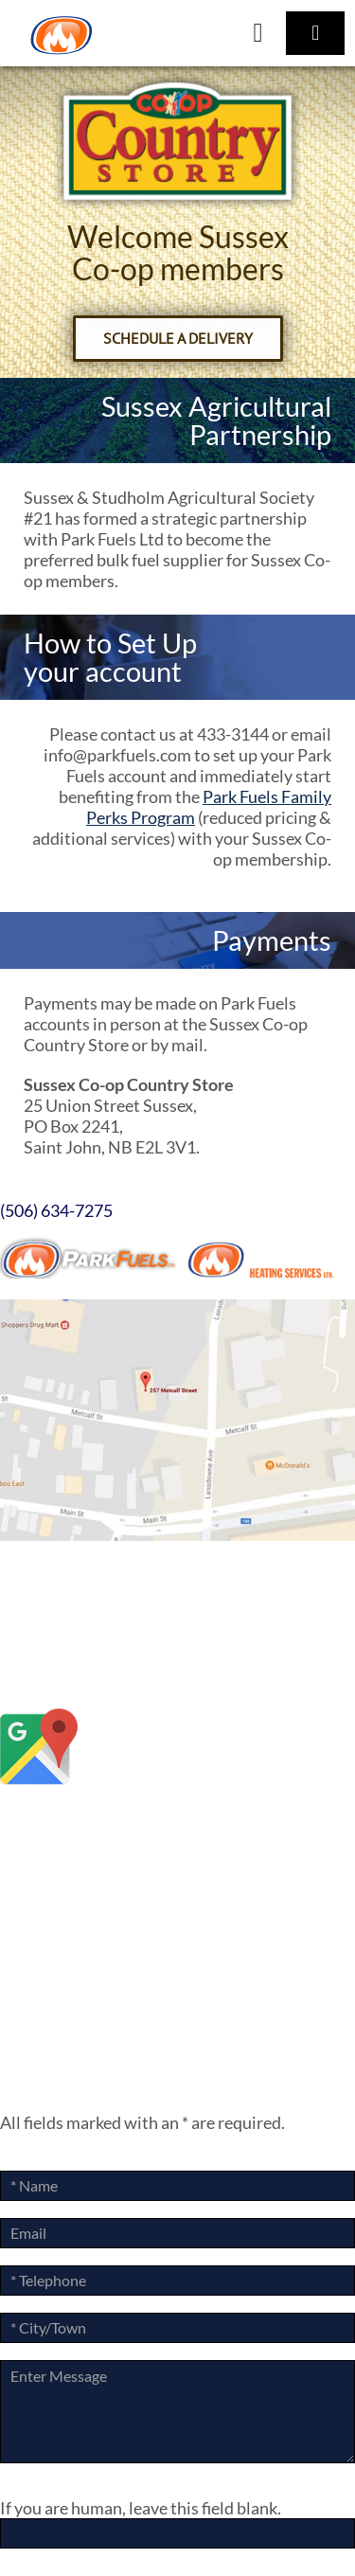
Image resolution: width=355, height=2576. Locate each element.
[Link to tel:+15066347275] (258, 33)
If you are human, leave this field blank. (140, 2507)
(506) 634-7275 (56, 1210)
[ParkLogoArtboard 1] (61, 22)
